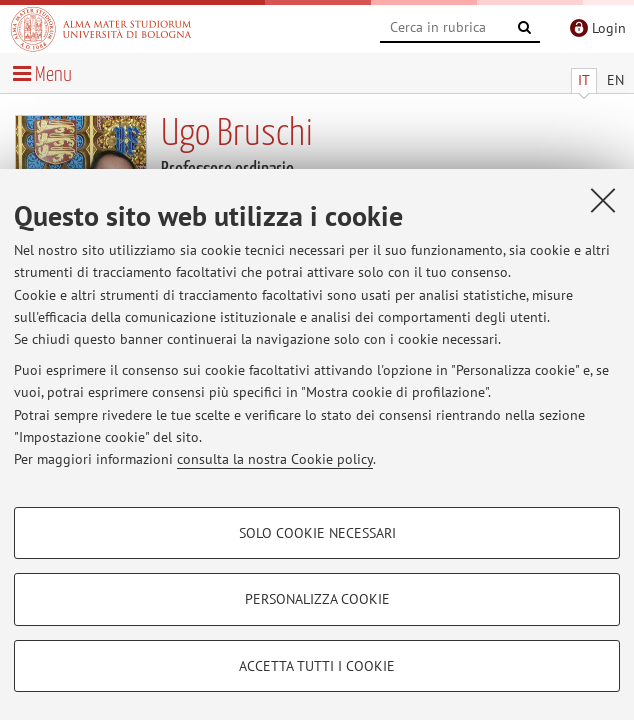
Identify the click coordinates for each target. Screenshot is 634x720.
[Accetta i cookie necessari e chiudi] (603, 200)
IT (584, 80)
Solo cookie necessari (317, 533)
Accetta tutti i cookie (317, 666)
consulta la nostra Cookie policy (275, 459)
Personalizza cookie (317, 599)
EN (615, 80)
